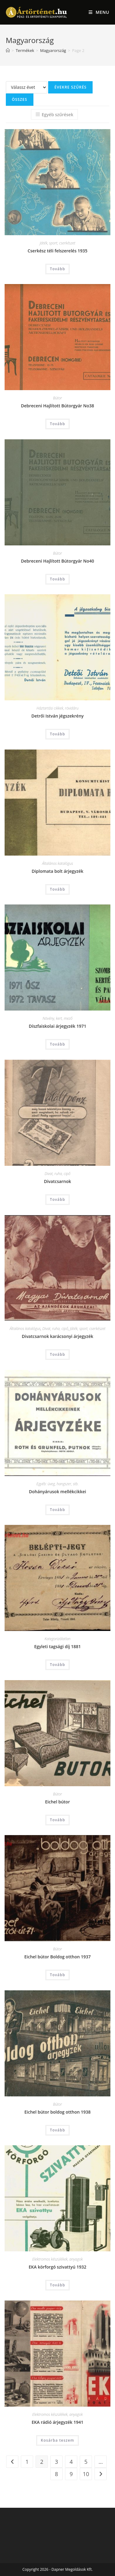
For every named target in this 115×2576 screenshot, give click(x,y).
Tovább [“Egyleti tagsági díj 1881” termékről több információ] (57, 1664)
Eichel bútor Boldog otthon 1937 (57, 1957)
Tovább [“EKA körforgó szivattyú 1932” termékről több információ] (57, 2285)
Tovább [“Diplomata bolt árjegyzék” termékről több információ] (57, 889)
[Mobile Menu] (99, 12)
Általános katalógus (57, 863)
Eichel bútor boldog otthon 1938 (58, 2112)
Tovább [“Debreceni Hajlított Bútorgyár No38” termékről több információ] (57, 423)
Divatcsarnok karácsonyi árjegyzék (57, 1336)
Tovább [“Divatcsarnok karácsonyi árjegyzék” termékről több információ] (57, 1354)
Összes (19, 99)
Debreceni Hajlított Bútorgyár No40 (57, 561)
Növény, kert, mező (57, 1018)
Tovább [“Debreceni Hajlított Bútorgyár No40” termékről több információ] (57, 579)
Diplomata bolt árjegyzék (57, 871)
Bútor (57, 398)
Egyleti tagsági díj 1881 (57, 1646)
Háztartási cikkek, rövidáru (57, 708)
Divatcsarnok (57, 1181)
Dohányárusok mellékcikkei (57, 1491)
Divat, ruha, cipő (57, 1173)
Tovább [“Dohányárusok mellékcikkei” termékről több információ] (57, 1509)
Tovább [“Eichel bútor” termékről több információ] (57, 1819)
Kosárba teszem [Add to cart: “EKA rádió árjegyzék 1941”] (57, 2440)
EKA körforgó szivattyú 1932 (57, 2267)
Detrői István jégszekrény (57, 716)
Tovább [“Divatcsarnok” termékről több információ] (57, 1199)
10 (86, 2474)
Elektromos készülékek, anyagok (57, 2259)
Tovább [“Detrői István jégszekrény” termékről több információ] (57, 734)
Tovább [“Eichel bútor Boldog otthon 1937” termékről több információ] (57, 1974)
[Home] (8, 50)
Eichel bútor (57, 1802)
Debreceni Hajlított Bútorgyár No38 (57, 406)
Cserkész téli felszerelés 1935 (57, 251)
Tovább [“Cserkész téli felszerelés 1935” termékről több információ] (57, 268)
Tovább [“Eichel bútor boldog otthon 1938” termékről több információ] (57, 2130)
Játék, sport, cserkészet (57, 243)
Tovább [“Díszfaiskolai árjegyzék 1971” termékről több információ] (57, 1044)
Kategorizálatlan (57, 1638)
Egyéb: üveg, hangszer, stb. (57, 1483)
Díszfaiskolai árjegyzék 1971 (57, 1026)
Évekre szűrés (70, 87)
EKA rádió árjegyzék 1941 (57, 2422)
